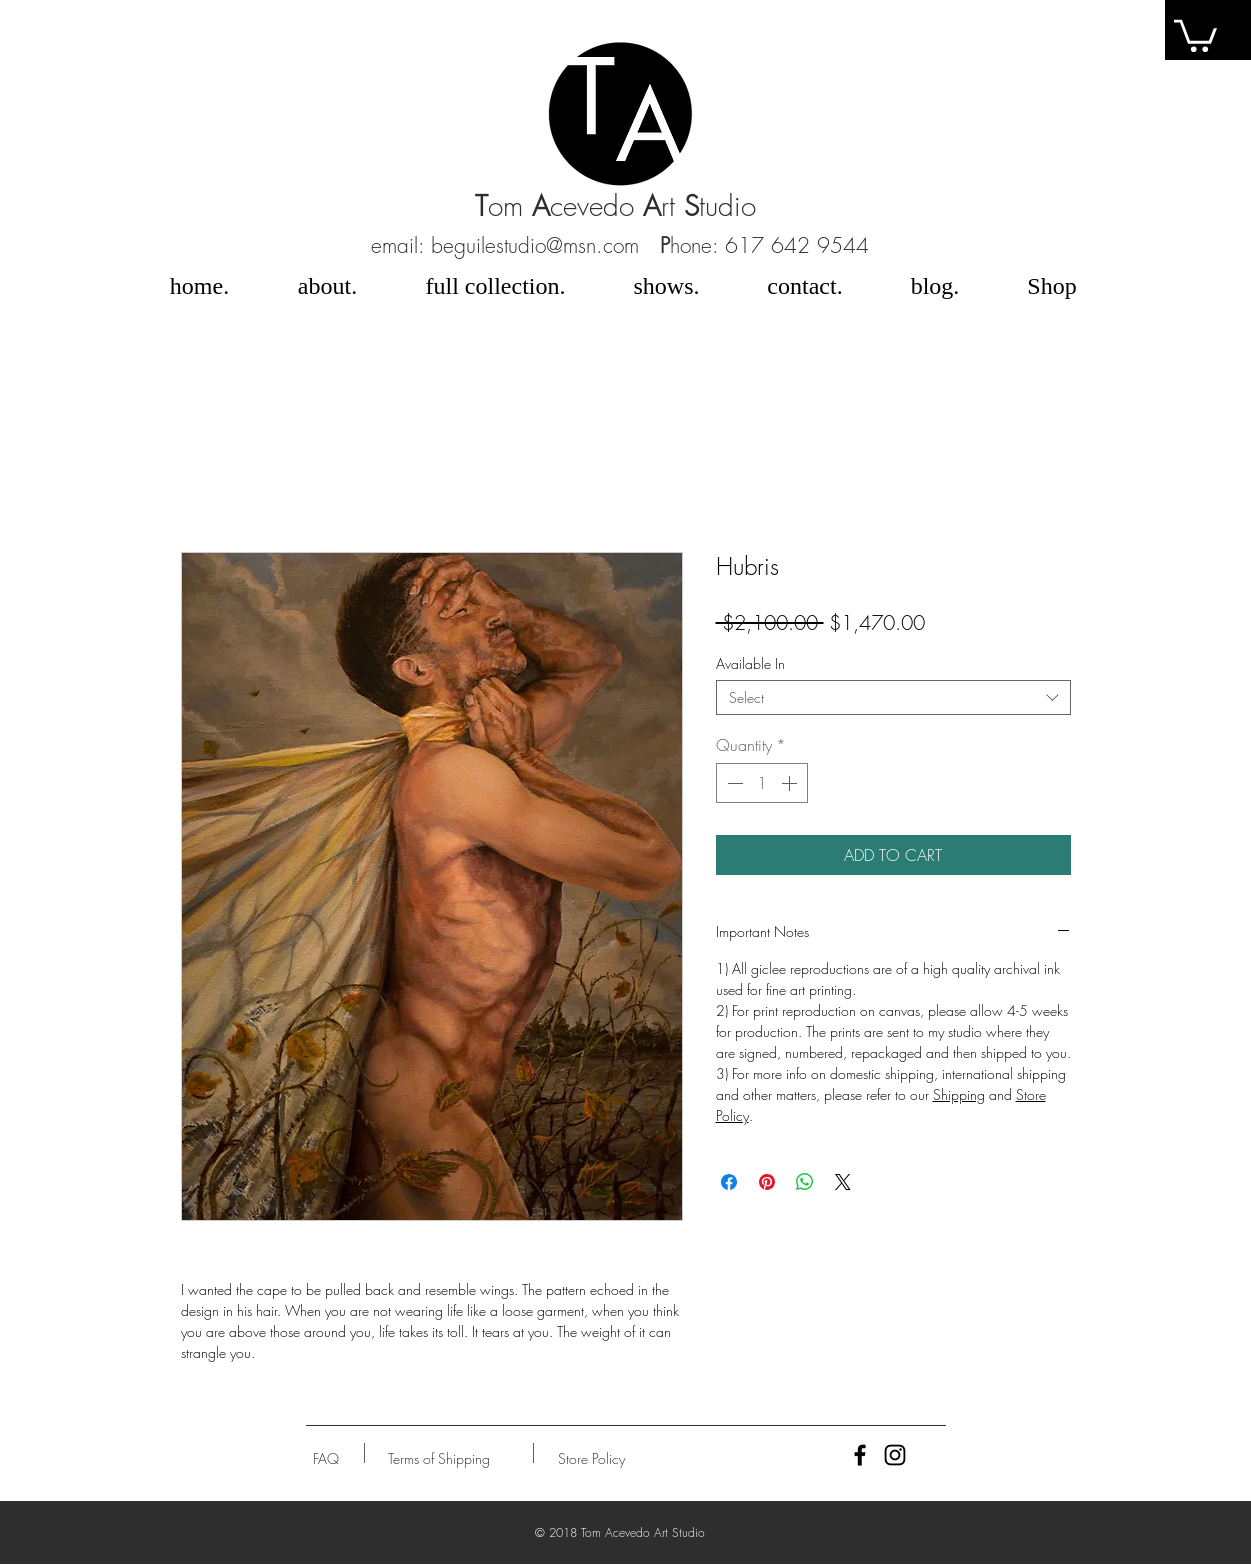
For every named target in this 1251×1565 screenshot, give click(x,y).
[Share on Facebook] (729, 1182)
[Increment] (791, 783)
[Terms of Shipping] (439, 1458)
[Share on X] (843, 1182)
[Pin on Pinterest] (767, 1182)
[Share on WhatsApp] (805, 1182)
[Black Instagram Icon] (895, 1455)
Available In (750, 663)
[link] (1195, 34)
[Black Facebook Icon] (860, 1455)
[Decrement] (733, 783)
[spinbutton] (762, 783)
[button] (326, 1458)
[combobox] (893, 697)
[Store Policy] (591, 1458)
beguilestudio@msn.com (535, 245)
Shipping (959, 1094)
